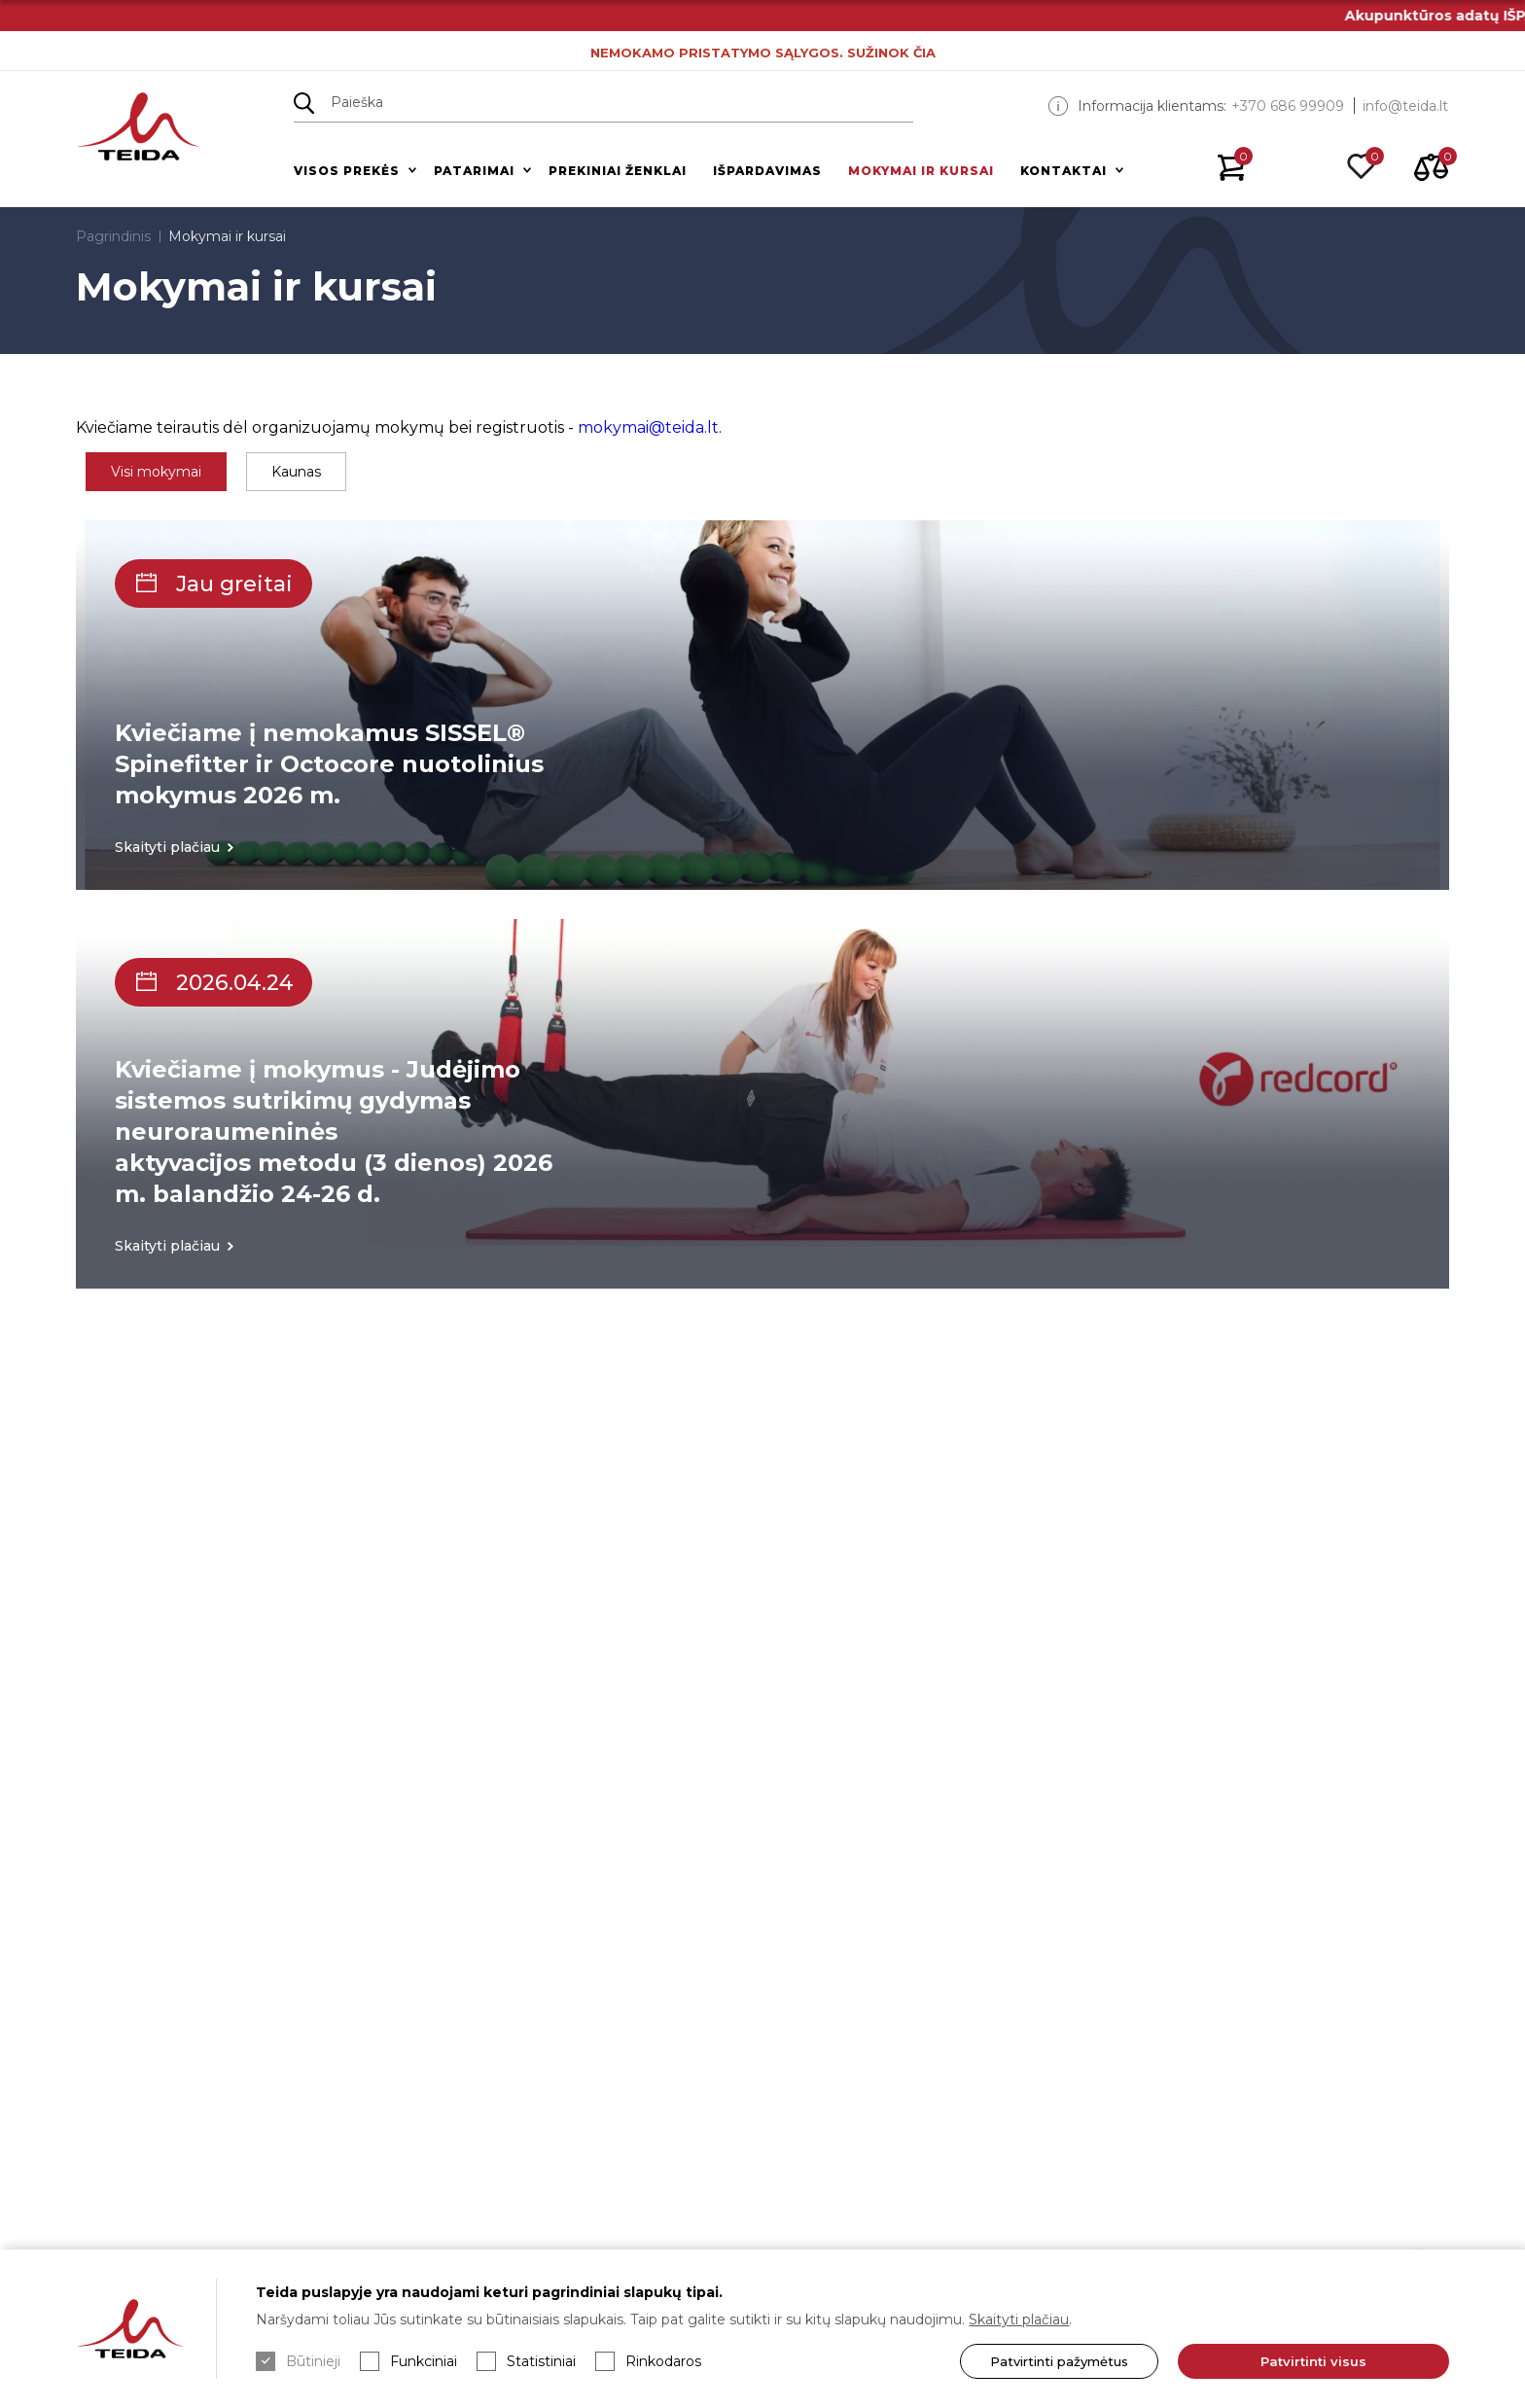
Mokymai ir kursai (921, 170)
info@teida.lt (1405, 106)
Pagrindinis (113, 236)
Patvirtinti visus (1313, 2361)
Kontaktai (1063, 170)
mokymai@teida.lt (648, 427)
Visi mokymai (156, 471)
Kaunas (296, 471)
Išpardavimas (767, 170)
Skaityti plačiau (1019, 2319)
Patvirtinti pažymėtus (1059, 2361)
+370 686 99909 (1287, 106)
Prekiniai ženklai (618, 170)
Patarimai (474, 170)
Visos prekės (347, 170)
